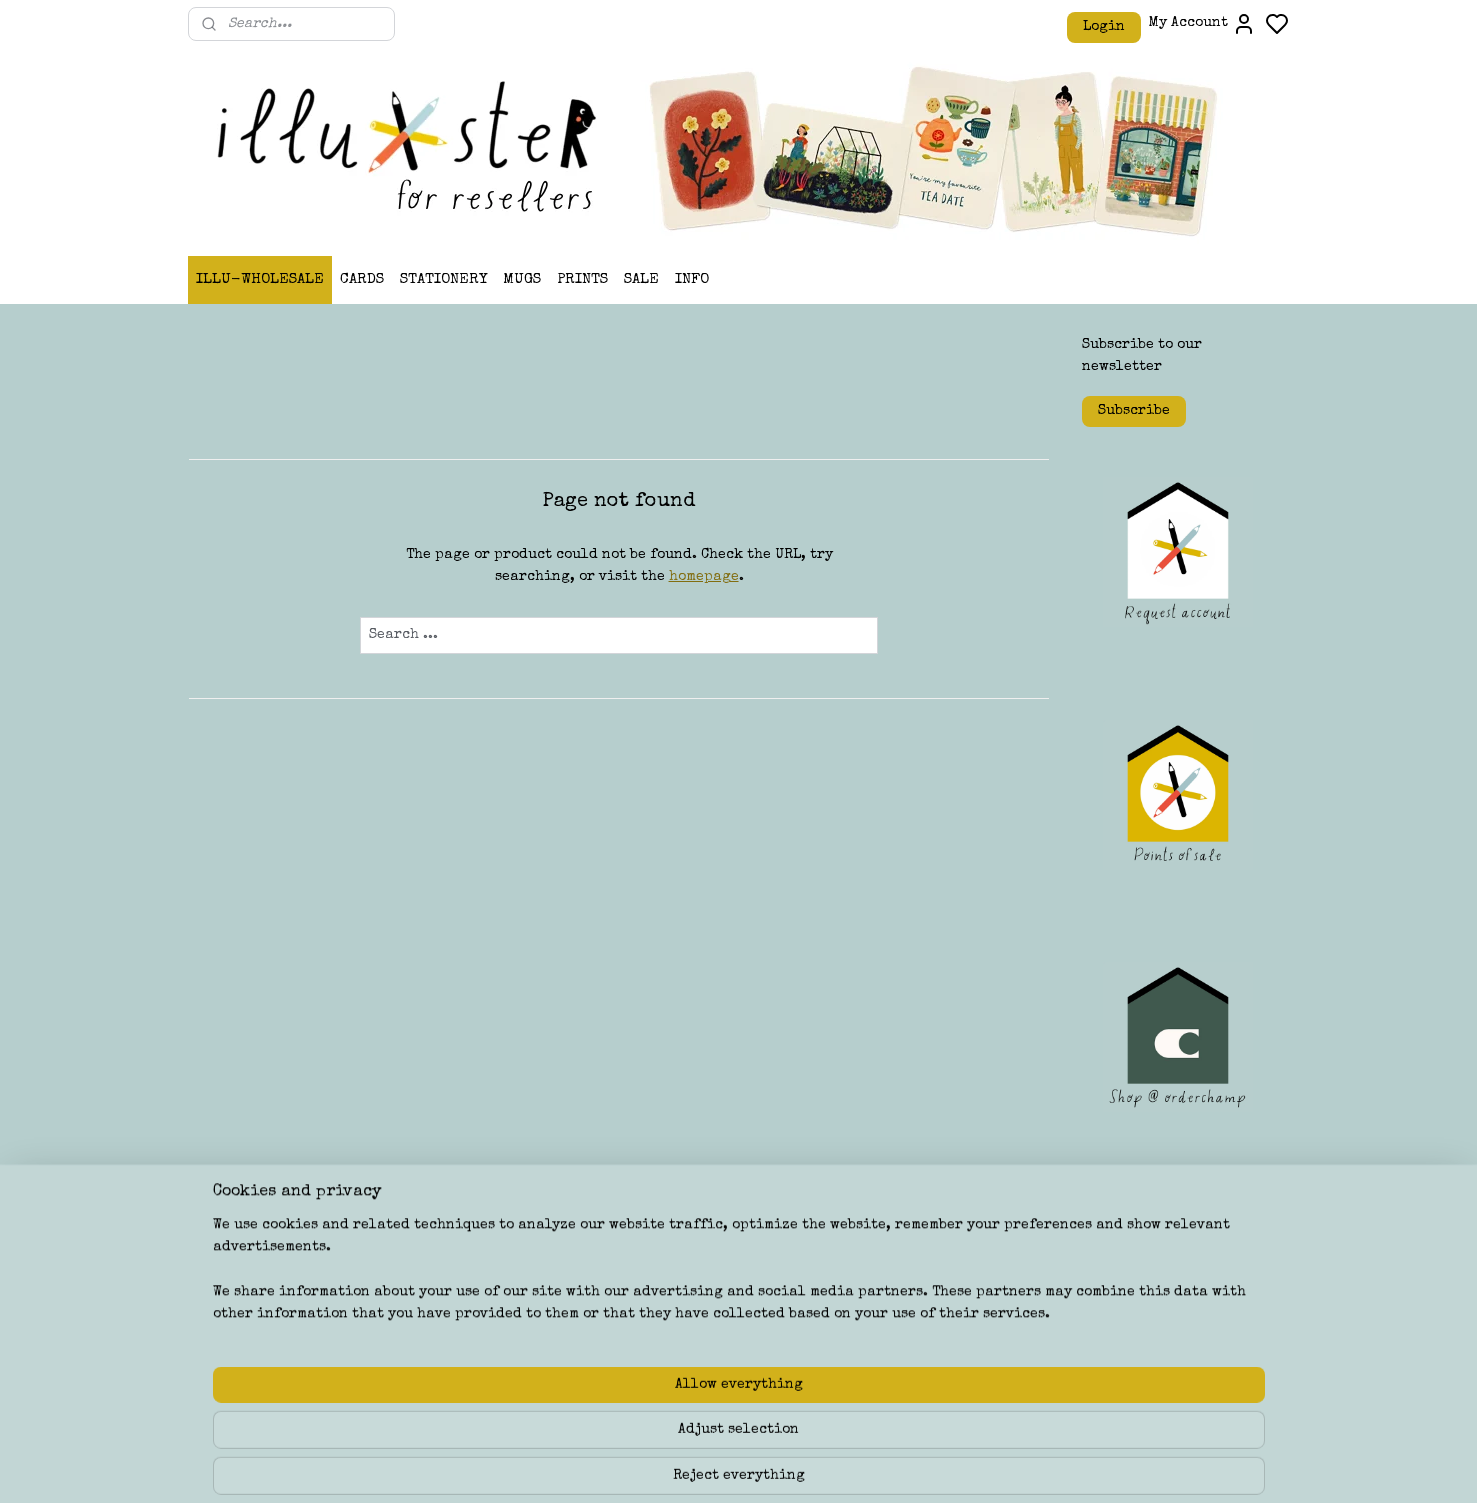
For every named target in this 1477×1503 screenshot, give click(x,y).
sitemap (812, 1466)
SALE (641, 279)
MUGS (522, 279)
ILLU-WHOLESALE (260, 279)
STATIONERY (443, 279)
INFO (692, 279)
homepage (703, 577)
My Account (1202, 24)
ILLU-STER (674, 1284)
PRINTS (582, 279)
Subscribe (1134, 411)
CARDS (362, 279)
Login (1104, 27)
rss (851, 1466)
